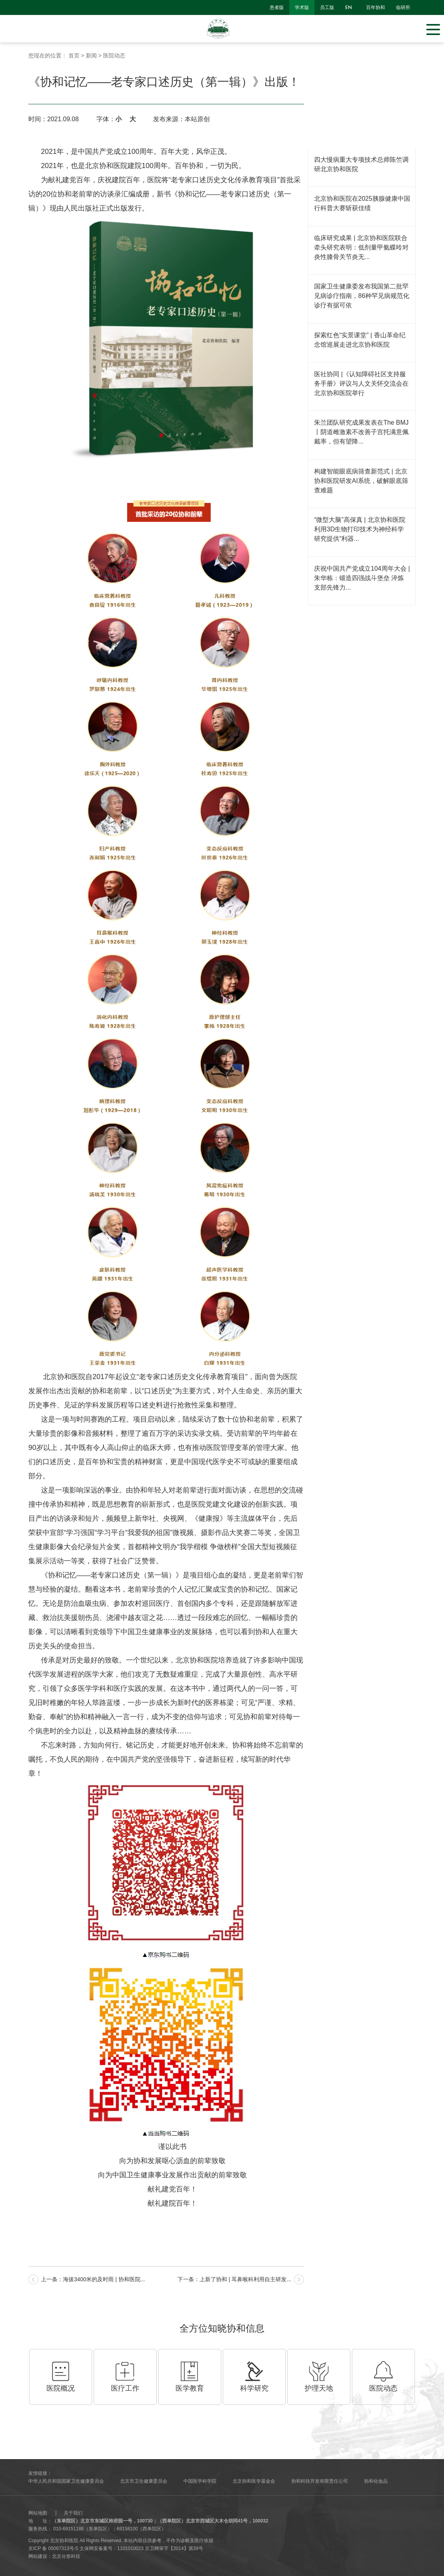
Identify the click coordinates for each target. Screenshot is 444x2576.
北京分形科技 (66, 2556)
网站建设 (37, 2556)
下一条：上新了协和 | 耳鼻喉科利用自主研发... (234, 2279)
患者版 (277, 7)
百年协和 (375, 7)
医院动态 (114, 55)
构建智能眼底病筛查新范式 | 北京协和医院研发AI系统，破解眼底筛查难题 (361, 481)
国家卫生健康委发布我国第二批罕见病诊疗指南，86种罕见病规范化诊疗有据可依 (361, 296)
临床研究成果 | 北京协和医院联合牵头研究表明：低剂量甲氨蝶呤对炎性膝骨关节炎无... (361, 247)
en (348, 7)
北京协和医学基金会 (254, 2481)
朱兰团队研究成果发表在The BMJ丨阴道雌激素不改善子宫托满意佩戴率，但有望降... (361, 432)
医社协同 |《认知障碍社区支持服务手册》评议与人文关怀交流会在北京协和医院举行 (361, 383)
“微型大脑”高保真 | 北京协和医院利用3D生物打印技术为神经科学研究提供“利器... (359, 529)
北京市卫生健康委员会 (143, 2481)
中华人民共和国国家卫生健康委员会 (66, 2481)
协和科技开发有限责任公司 (319, 2481)
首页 (74, 55)
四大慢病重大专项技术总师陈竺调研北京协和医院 (361, 164)
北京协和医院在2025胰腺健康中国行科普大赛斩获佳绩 (362, 203)
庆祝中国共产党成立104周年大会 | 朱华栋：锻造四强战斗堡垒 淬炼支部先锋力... (362, 578)
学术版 (302, 7)
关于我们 (73, 2513)
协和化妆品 (376, 2481)
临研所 (403, 7)
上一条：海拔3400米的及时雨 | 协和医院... (93, 2279)
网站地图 (37, 2513)
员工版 (327, 7)
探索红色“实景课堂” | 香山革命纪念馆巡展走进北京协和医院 (359, 340)
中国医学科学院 (199, 2481)
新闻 (91, 55)
